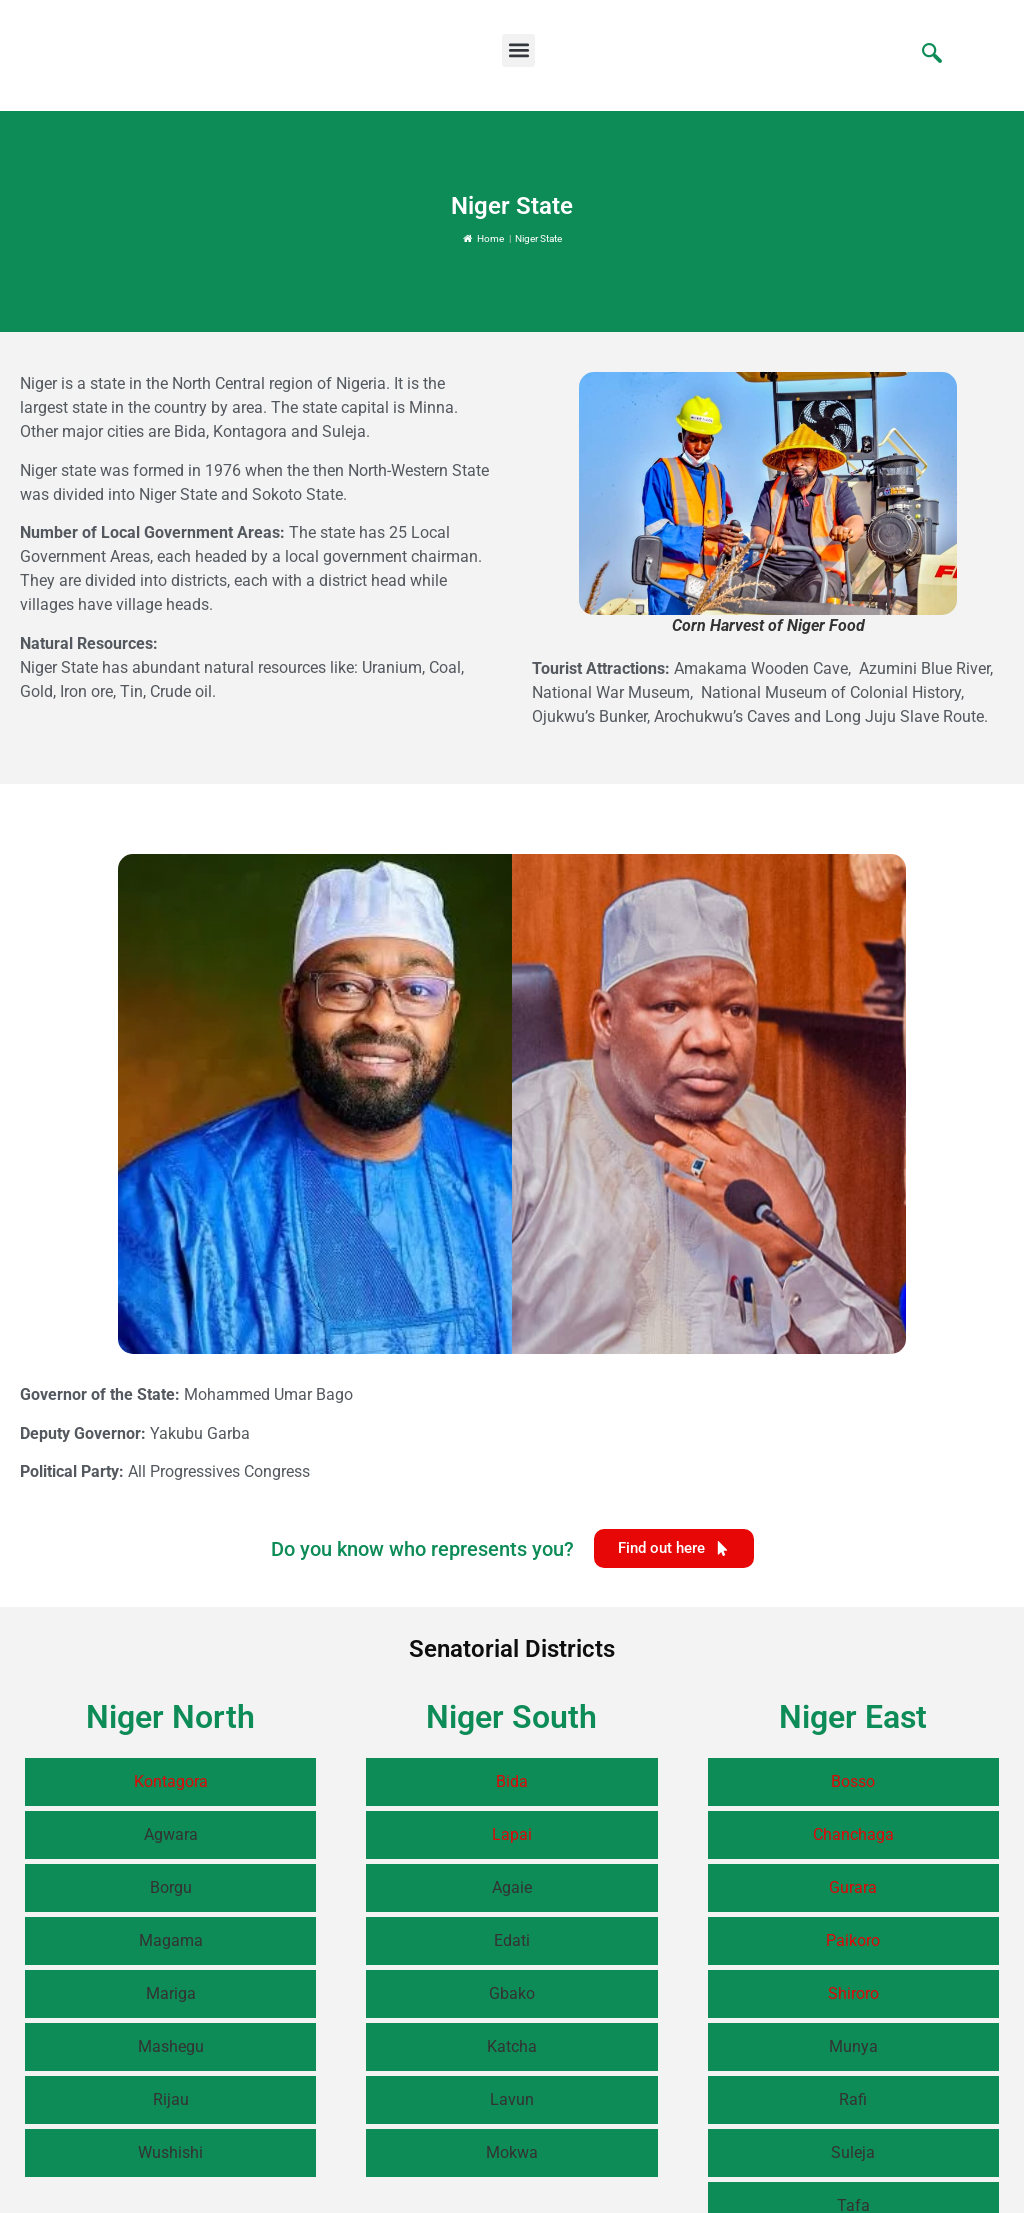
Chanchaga (853, 1834)
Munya (853, 2046)
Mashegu (171, 2046)
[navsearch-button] (922, 55)
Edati (512, 1940)
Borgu (171, 1887)
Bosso (853, 1781)
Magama (171, 1940)
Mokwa (512, 2152)
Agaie (512, 1887)
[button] (518, 50)
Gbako (512, 1993)
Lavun (512, 2099)
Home (483, 238)
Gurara (853, 1887)
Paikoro (853, 1940)
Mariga (171, 1993)
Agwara (171, 1834)
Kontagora (171, 1781)
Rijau (171, 2099)
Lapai (512, 1834)
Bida (512, 1781)
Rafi (853, 2099)
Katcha (512, 2046)
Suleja (853, 2152)
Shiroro (853, 1993)
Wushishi (170, 2152)
